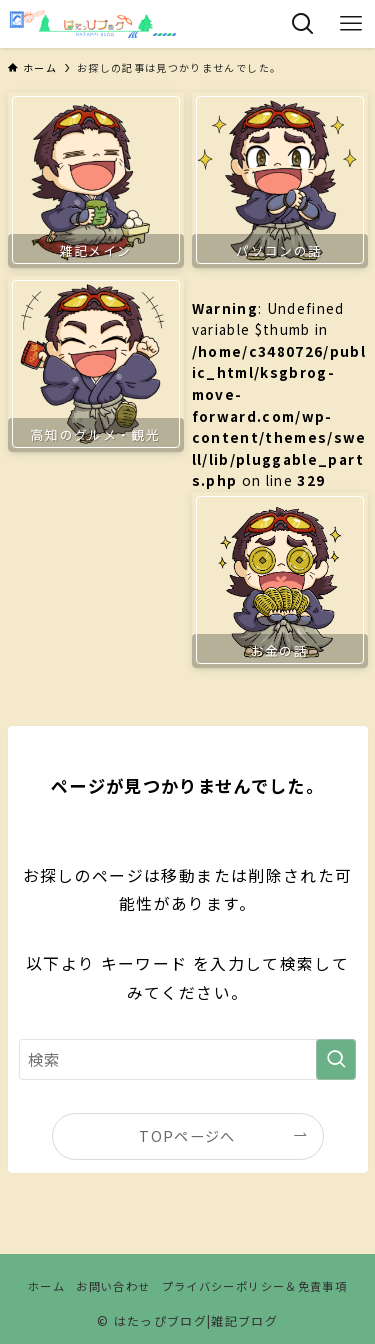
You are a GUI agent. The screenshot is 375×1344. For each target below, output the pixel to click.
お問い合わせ (113, 1286)
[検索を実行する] (336, 1060)
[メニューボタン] (351, 24)
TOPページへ (187, 1136)
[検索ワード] (188, 1060)
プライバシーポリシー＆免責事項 (254, 1286)
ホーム (46, 1286)
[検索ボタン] (303, 24)
